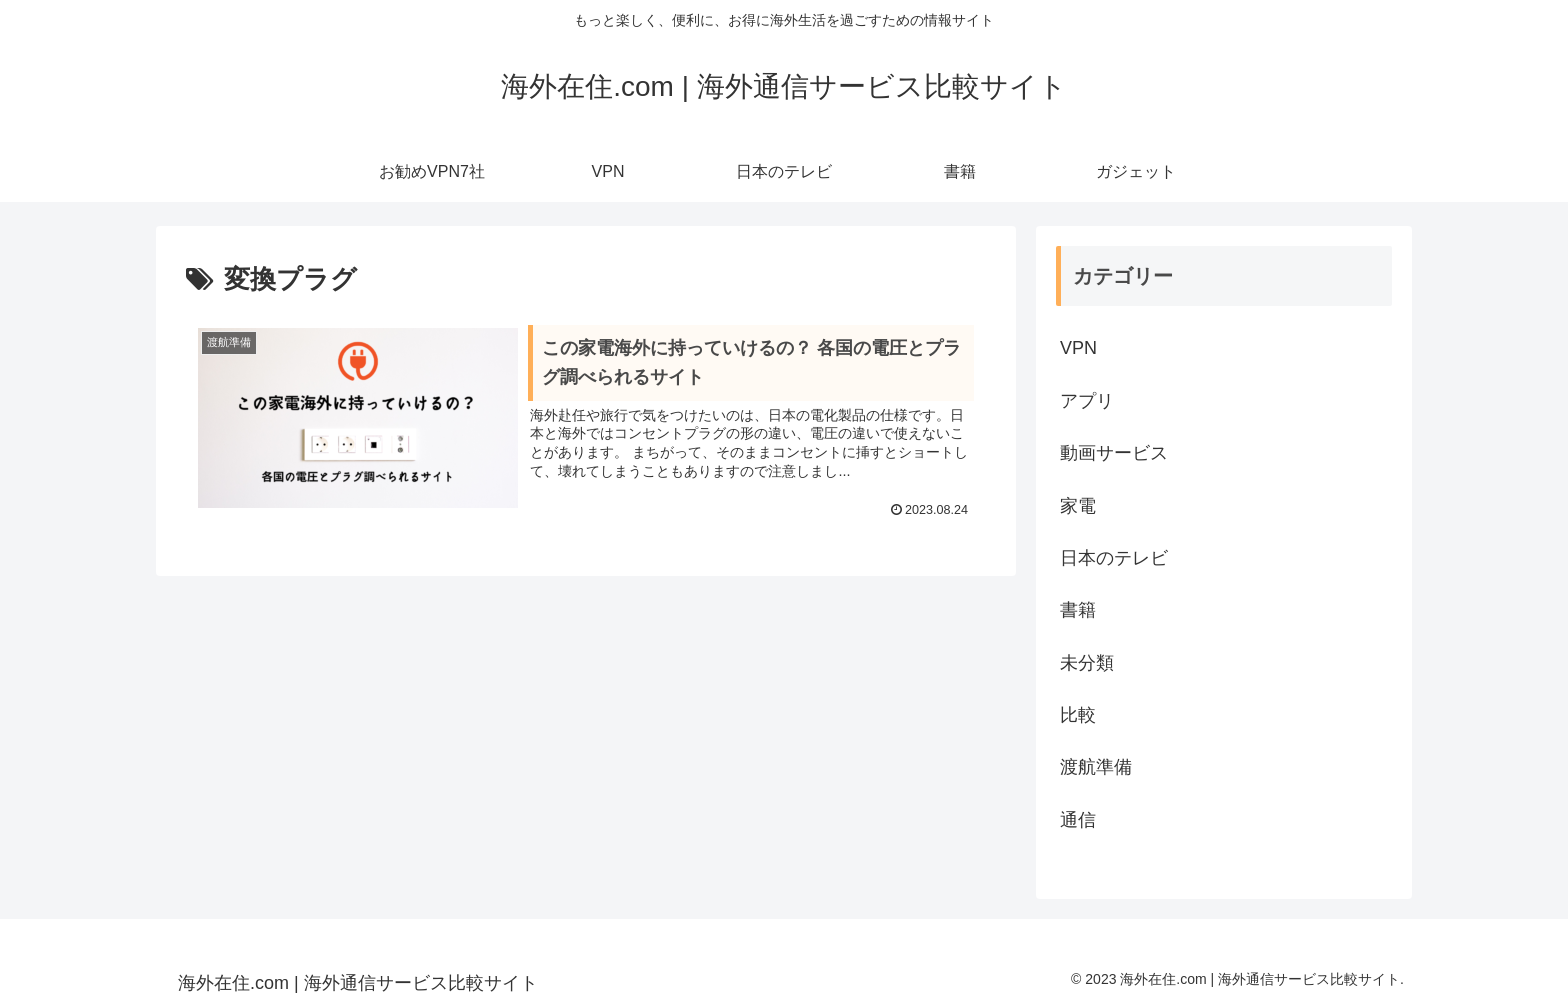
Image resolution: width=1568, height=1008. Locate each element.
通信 (1078, 820)
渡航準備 (1096, 767)
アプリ (1087, 401)
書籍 (1078, 610)
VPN (1078, 348)
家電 (1078, 506)
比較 (1078, 715)
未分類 (1087, 663)
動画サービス (1114, 453)
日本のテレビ (1114, 558)
